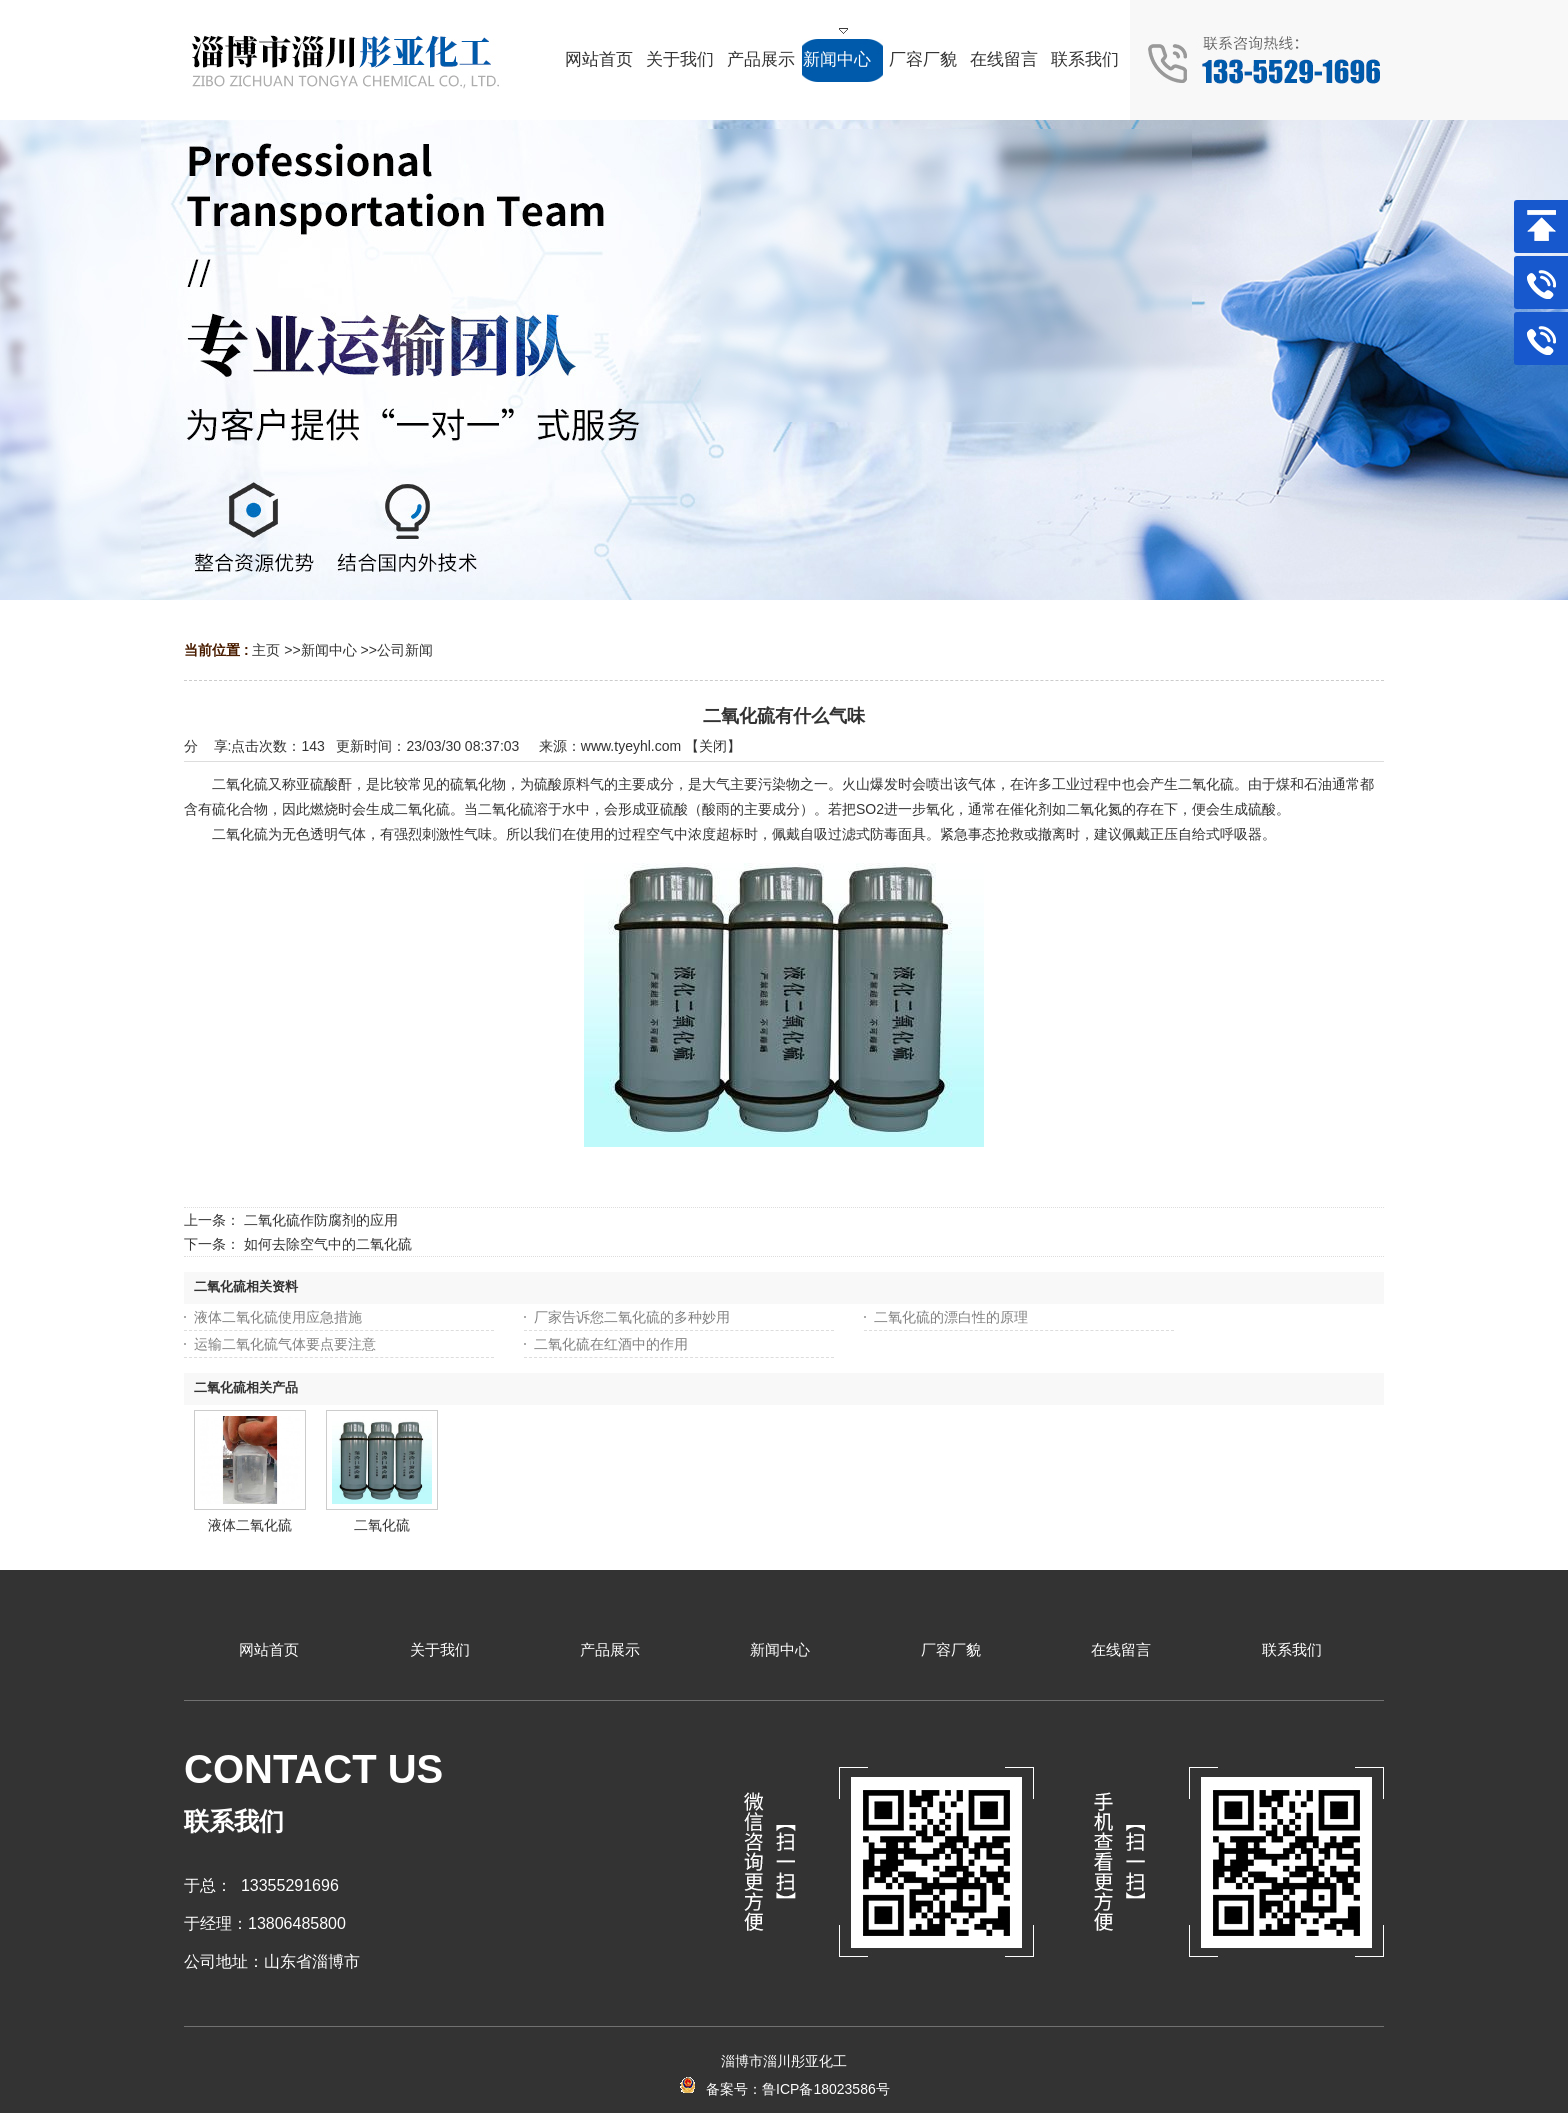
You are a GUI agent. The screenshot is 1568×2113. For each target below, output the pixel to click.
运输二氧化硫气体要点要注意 (285, 1344)
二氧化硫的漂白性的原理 (951, 1317)
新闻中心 (329, 650)
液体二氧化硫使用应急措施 (278, 1317)
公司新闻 (405, 650)
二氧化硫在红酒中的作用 (611, 1344)
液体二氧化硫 (250, 1525)
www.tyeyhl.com (631, 746)
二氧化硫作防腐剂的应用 (321, 1220)
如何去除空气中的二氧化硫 (328, 1244)
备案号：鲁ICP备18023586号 (783, 2089)
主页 (266, 650)
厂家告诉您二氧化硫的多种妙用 (632, 1317)
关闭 (713, 746)
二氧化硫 (382, 1525)
